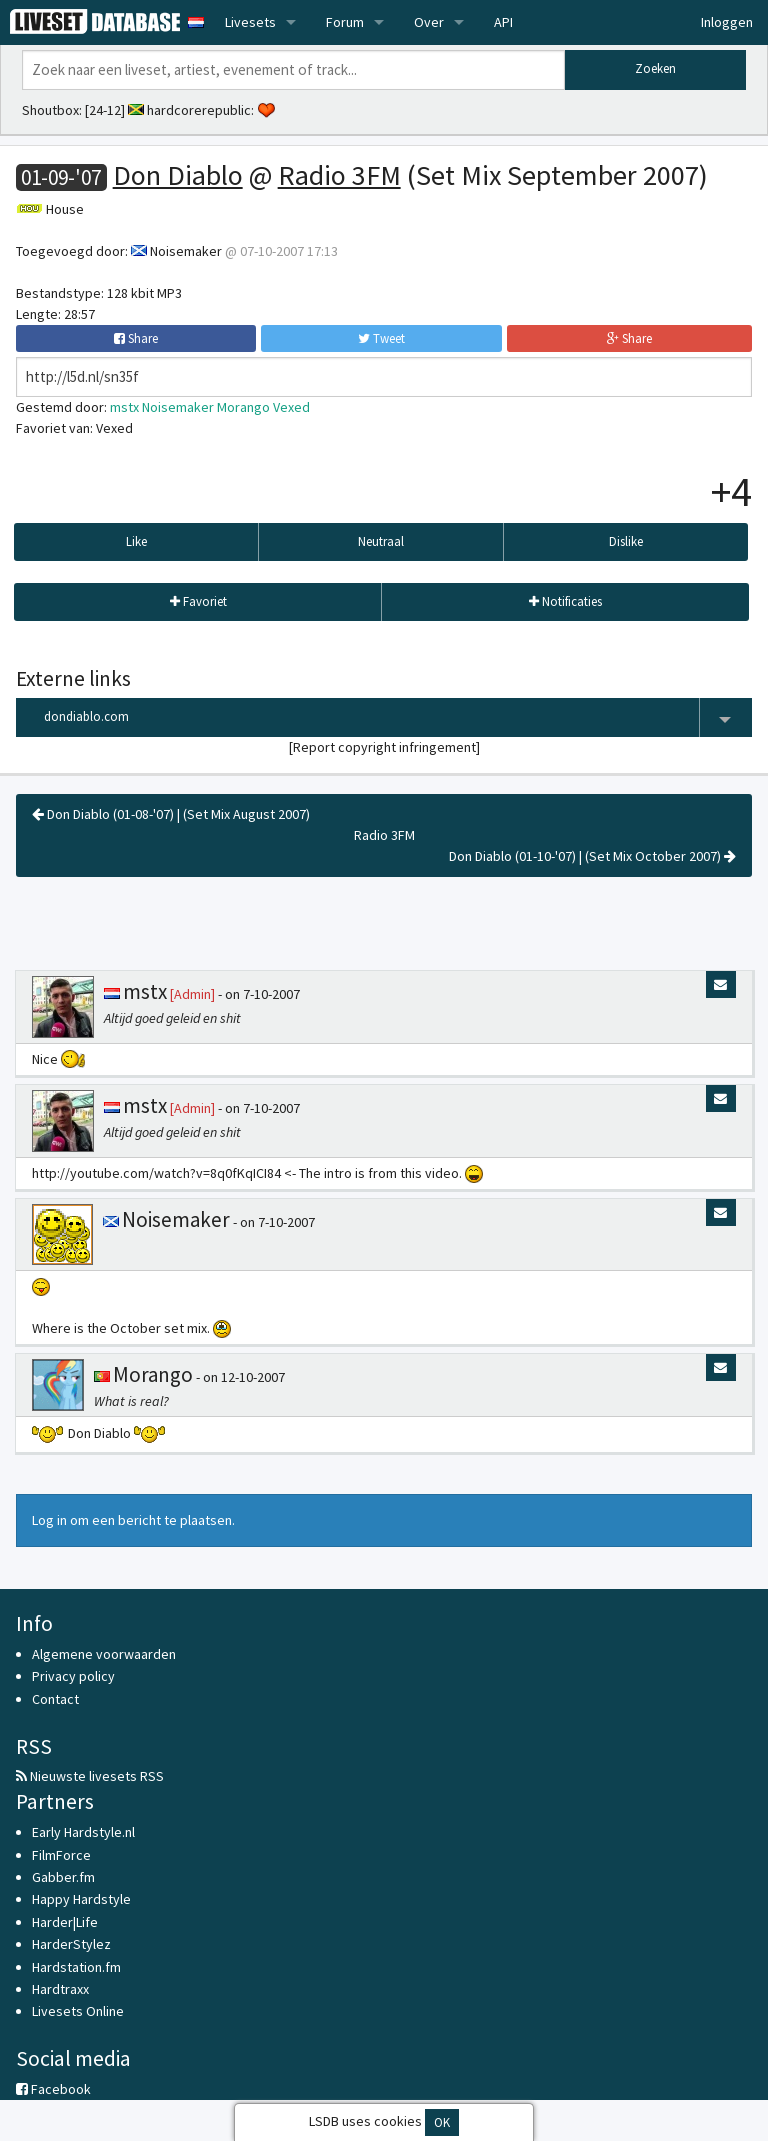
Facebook (53, 2089)
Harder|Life (65, 1922)
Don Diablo (178, 175)
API (503, 22)
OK (442, 2122)
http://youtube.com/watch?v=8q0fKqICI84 (156, 1173)
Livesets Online (78, 2011)
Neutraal (381, 541)
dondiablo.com (398, 717)
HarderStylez (71, 1944)
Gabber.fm (63, 1877)
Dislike (626, 541)
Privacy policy (73, 1676)
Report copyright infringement (384, 747)
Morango (243, 407)
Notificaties (565, 601)
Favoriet (198, 601)
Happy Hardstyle (81, 1899)
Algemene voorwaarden (104, 1654)
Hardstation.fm (76, 1967)
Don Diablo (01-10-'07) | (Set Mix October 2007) (592, 856)
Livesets (250, 22)
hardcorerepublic (199, 110)
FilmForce (61, 1855)
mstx (124, 407)
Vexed (291, 407)
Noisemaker (186, 251)
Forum (345, 22)
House (65, 209)
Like (136, 541)
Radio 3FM (339, 175)
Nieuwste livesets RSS (90, 1776)
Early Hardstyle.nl (83, 1832)
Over (429, 22)
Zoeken (655, 68)
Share (136, 338)
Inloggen (727, 22)
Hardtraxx (60, 1989)
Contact (55, 1699)
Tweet (381, 338)
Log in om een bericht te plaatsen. (133, 1520)
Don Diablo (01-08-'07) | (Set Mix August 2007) (171, 814)
